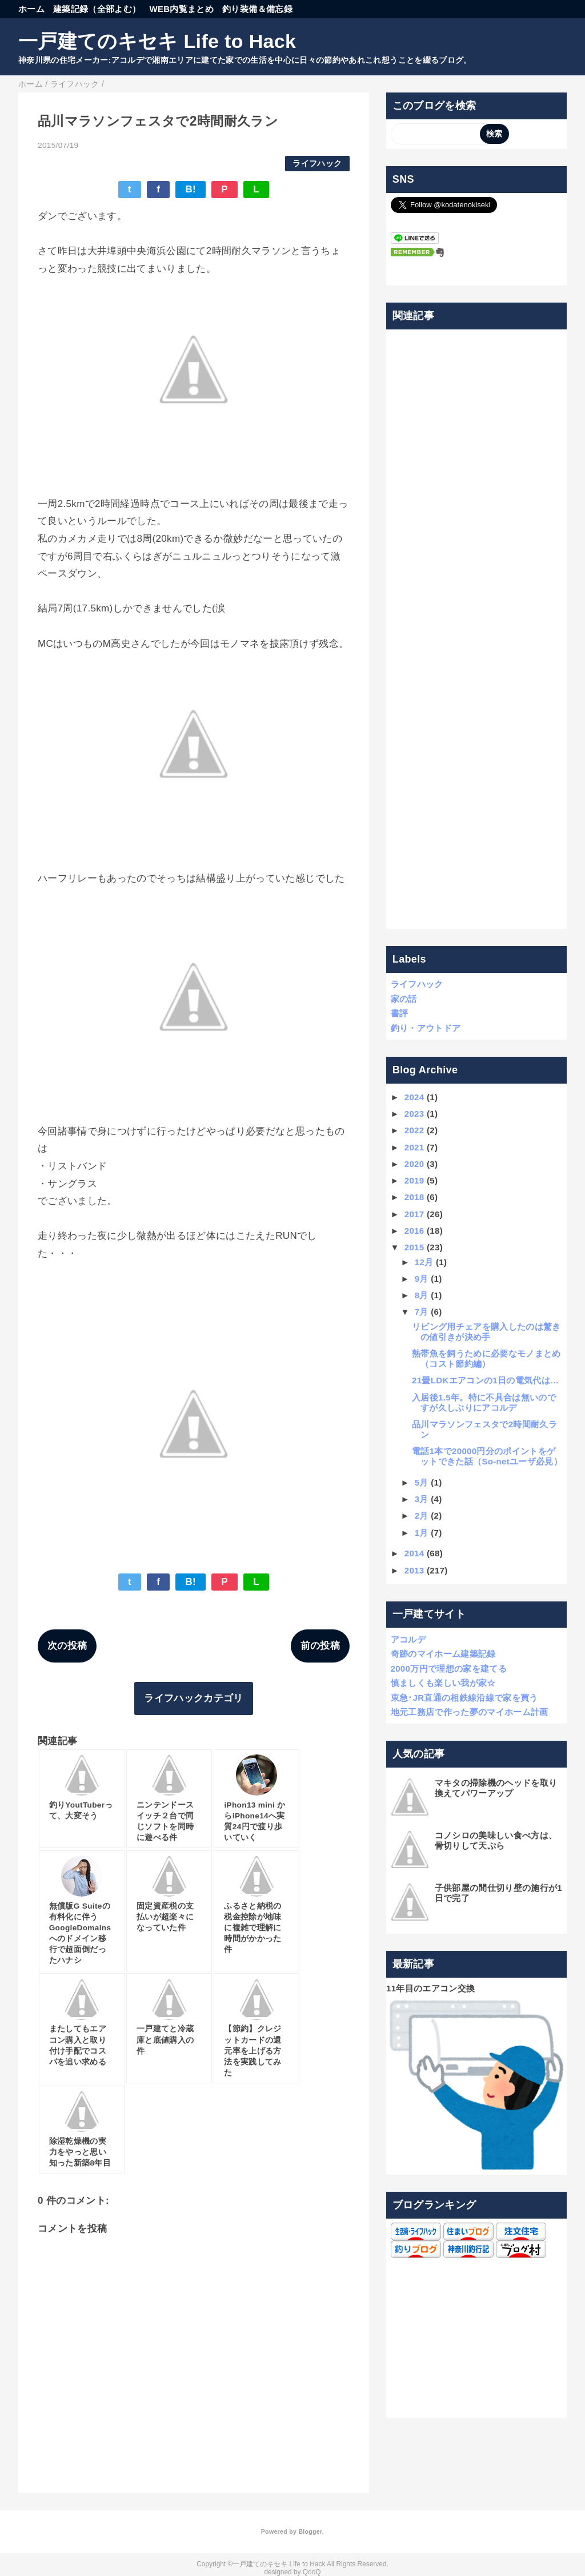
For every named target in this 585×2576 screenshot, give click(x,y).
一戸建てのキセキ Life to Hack (157, 41)
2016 (414, 1230)
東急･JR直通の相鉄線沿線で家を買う (464, 1697)
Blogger (310, 2531)
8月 (421, 1295)
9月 (421, 1278)
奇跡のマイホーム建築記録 (443, 1654)
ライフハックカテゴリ (193, 1698)
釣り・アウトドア (426, 1028)
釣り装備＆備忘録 (257, 9)
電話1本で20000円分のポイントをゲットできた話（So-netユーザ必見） (487, 1456)
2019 (414, 1180)
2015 (414, 1247)
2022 (414, 1130)
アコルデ (408, 1639)
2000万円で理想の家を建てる (449, 1668)
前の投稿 (320, 1645)
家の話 (404, 999)
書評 (399, 1013)
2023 (414, 1113)
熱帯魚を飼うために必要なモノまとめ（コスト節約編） (486, 1358)
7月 (421, 1312)
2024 (414, 1097)
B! (190, 189)
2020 (414, 1164)
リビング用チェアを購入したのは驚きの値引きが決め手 (486, 1332)
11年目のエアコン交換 (430, 1988)
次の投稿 (67, 1645)
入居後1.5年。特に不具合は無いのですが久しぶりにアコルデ (484, 1402)
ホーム (31, 9)
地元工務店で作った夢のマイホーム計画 (469, 1712)
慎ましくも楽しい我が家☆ (443, 1683)
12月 (424, 1262)
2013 (414, 1570)
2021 (414, 1147)
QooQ (312, 2572)
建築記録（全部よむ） (97, 9)
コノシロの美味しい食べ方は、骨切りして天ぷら (496, 1840)
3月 (421, 1499)
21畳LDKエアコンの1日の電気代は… (485, 1380)
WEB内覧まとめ (181, 9)
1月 (421, 1532)
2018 (414, 1197)
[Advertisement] (477, 629)
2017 (414, 1214)
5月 (421, 1482)
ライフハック (317, 163)
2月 (421, 1515)
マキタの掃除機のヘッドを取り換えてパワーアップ (496, 1788)
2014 (414, 1553)
